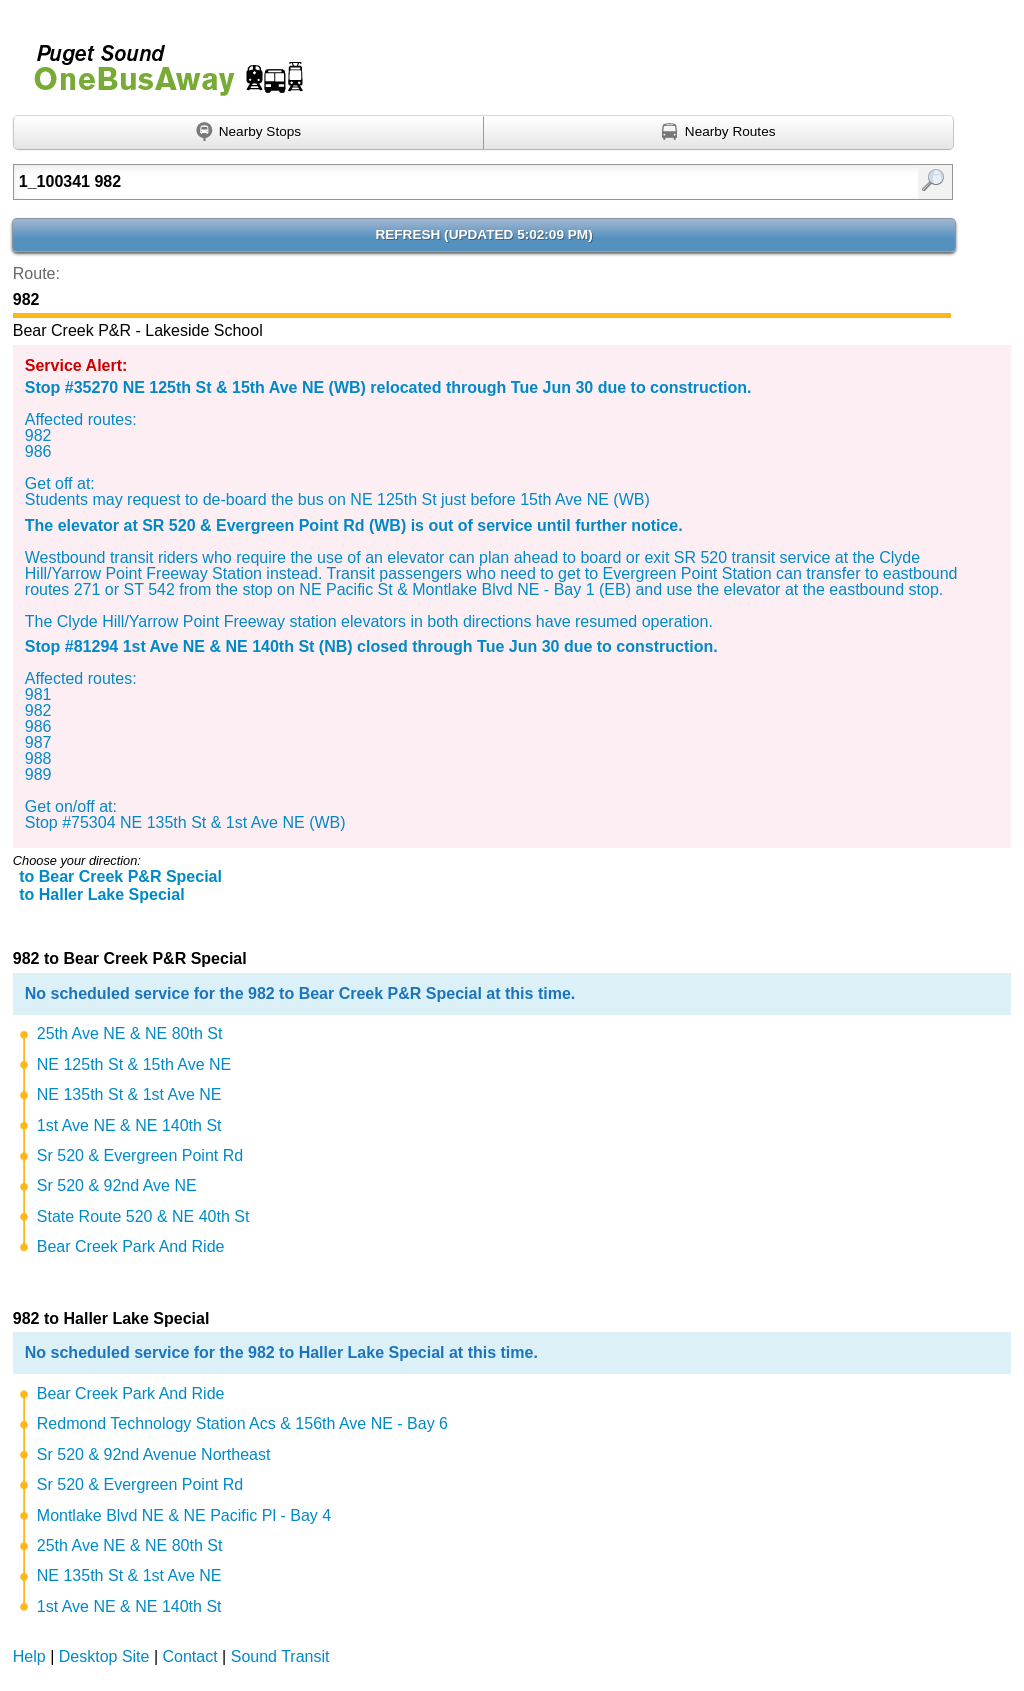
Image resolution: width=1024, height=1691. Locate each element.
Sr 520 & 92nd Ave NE (117, 1185)
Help (29, 1656)
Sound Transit (280, 1656)
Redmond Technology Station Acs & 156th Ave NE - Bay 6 (242, 1423)
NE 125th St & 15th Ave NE (134, 1064)
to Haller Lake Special (101, 894)
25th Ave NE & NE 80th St (130, 1033)
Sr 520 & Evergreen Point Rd (140, 1155)
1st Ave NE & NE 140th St (129, 1125)
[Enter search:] (416, 182)
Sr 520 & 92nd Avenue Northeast (154, 1454)
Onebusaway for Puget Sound (160, 61)
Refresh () (483, 234)
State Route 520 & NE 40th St (143, 1216)
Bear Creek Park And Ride (131, 1246)
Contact (190, 1656)
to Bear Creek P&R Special (120, 876)
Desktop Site (104, 1656)
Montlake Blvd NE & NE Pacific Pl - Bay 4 (184, 1515)
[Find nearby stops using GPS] (248, 133)
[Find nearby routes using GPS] (719, 133)
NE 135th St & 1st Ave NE (129, 1094)
